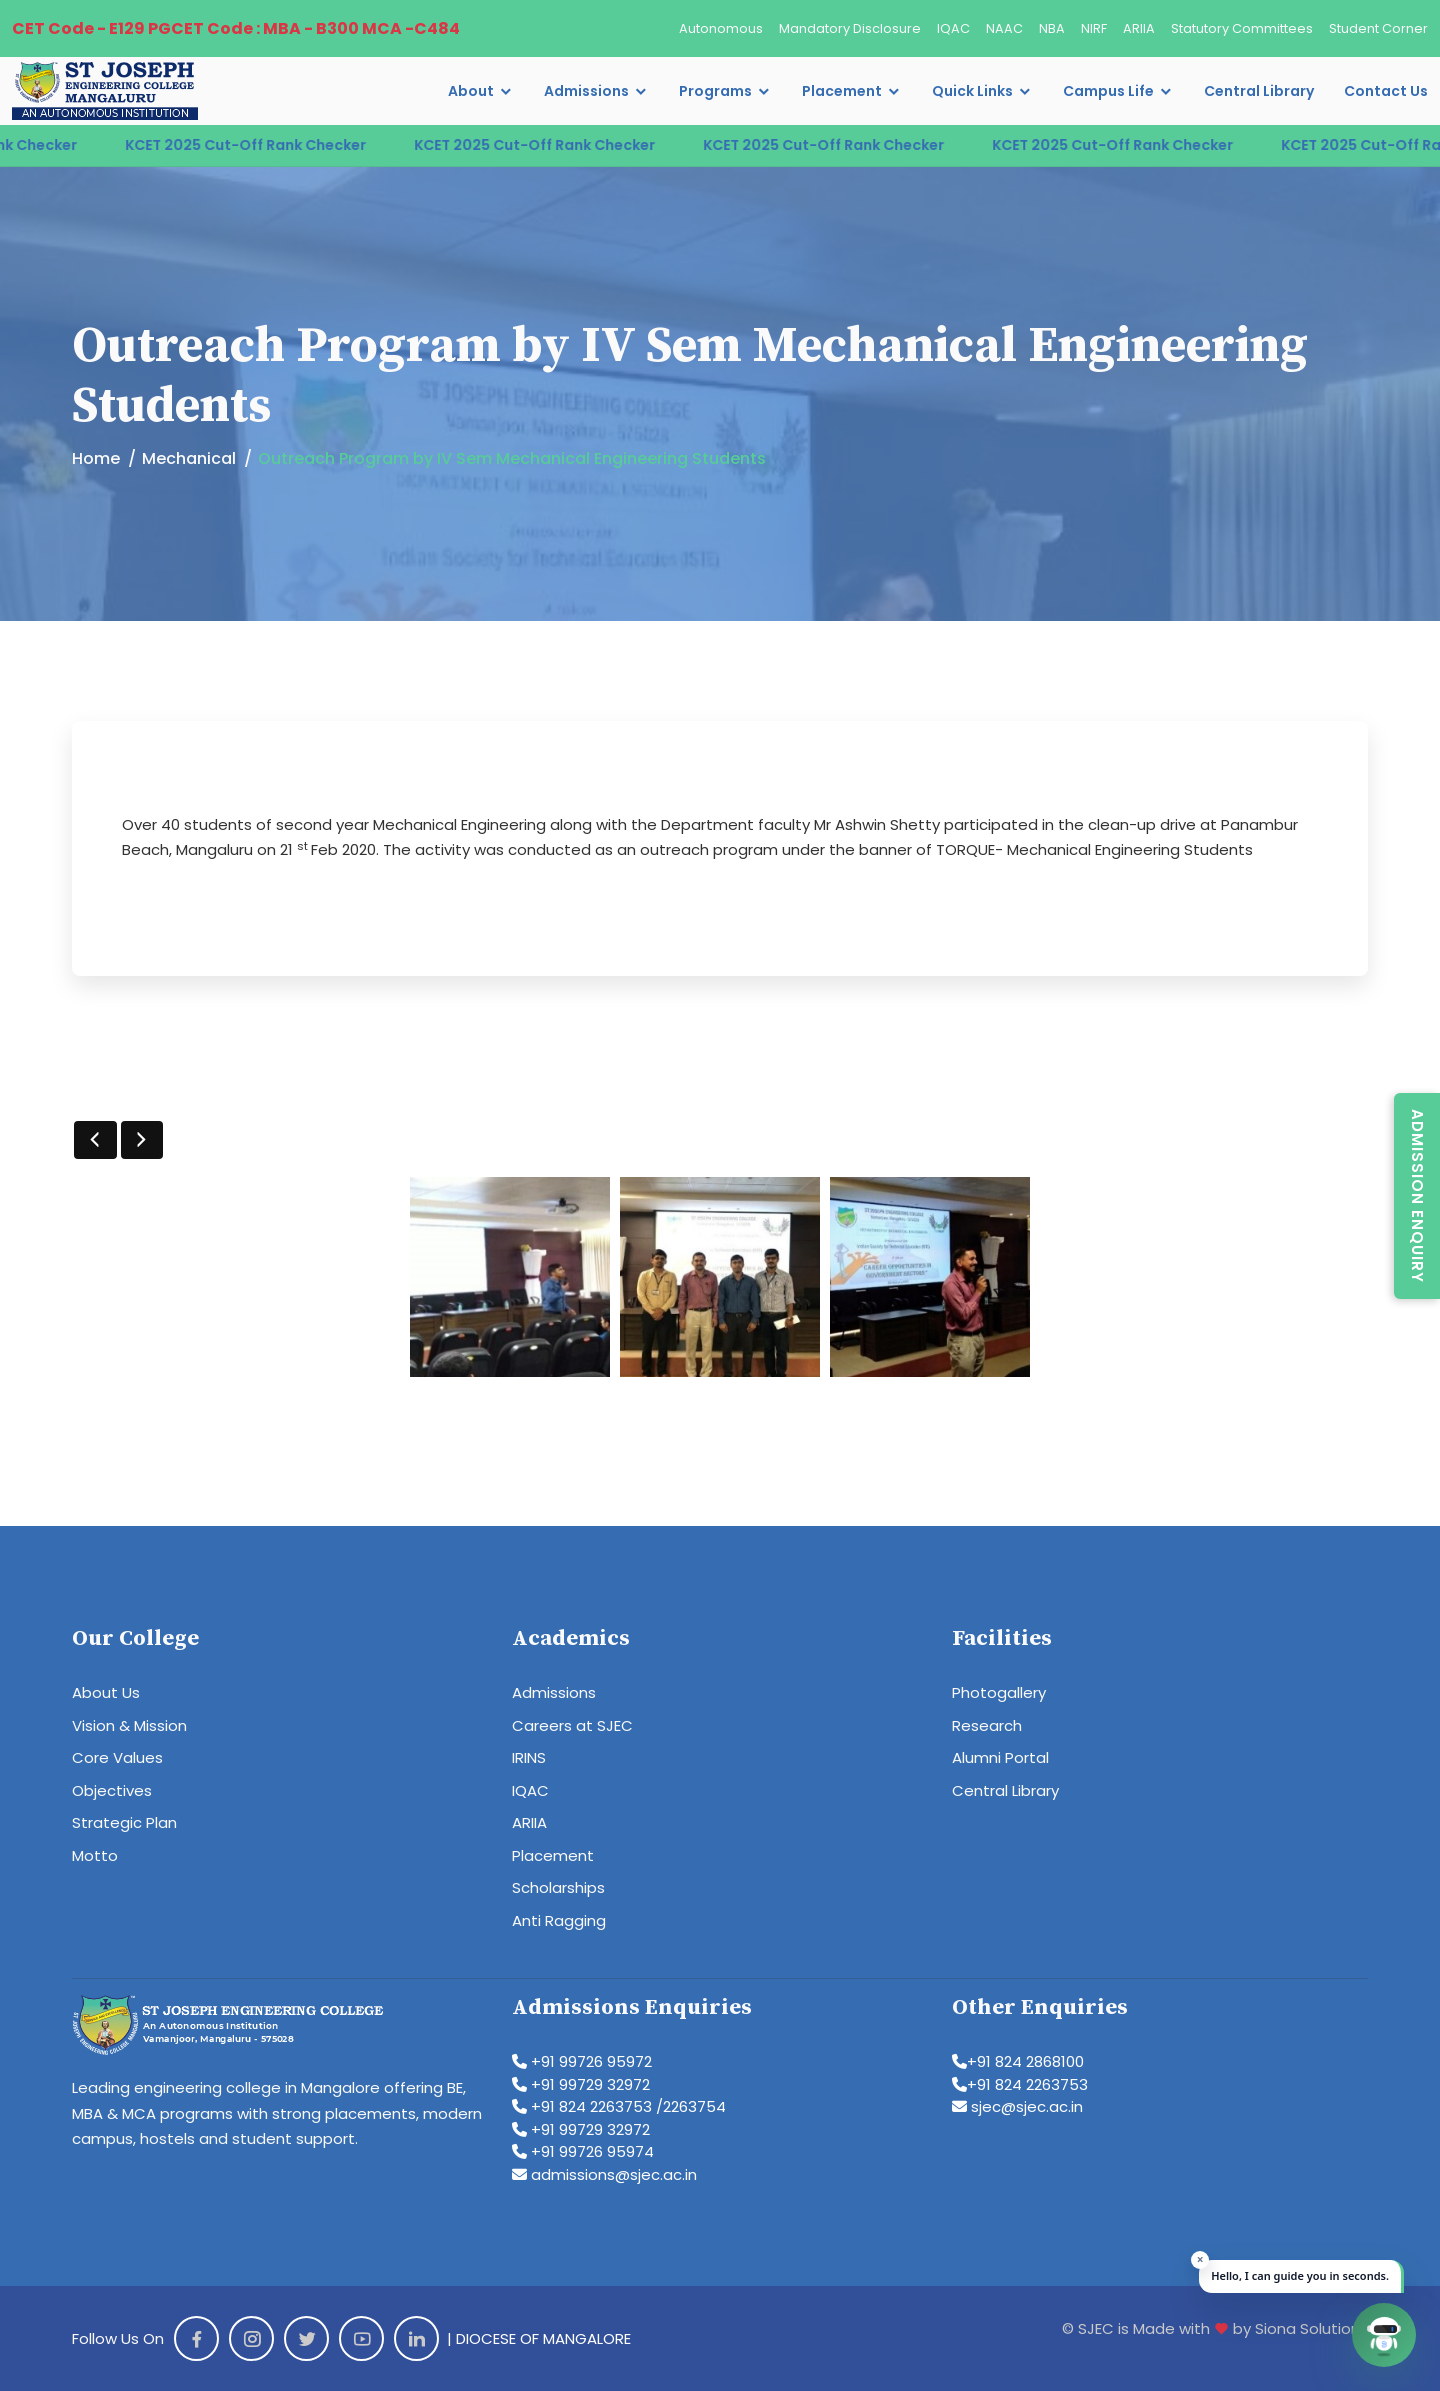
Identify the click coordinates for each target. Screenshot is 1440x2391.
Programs (715, 91)
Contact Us (1386, 91)
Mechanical (189, 458)
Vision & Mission (129, 1725)
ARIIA (1139, 28)
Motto (95, 1855)
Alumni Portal (1000, 1757)
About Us (106, 1692)
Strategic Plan (124, 1822)
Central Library (1259, 91)
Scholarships (558, 1887)
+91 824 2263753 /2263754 (619, 2106)
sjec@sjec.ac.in (1017, 2106)
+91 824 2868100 (1018, 2061)
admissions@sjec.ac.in (604, 2174)
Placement (842, 91)
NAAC (1004, 28)
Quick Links (972, 91)
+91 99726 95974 (583, 2151)
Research (987, 1725)
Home (96, 458)
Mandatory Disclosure (850, 28)
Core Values (117, 1757)
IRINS (529, 1757)
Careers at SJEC (572, 1725)
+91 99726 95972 (582, 2061)
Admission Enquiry (1417, 1196)
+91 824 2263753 (1020, 2084)
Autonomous (721, 28)
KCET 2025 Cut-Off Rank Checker (284, 145)
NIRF (1094, 28)
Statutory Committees (1242, 28)
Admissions (586, 91)
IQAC (953, 28)
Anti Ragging (559, 1920)
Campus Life (1108, 91)
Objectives (112, 1790)
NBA (1052, 28)
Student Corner (1378, 28)
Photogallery (999, 1692)
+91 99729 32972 (581, 2084)
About (471, 91)
